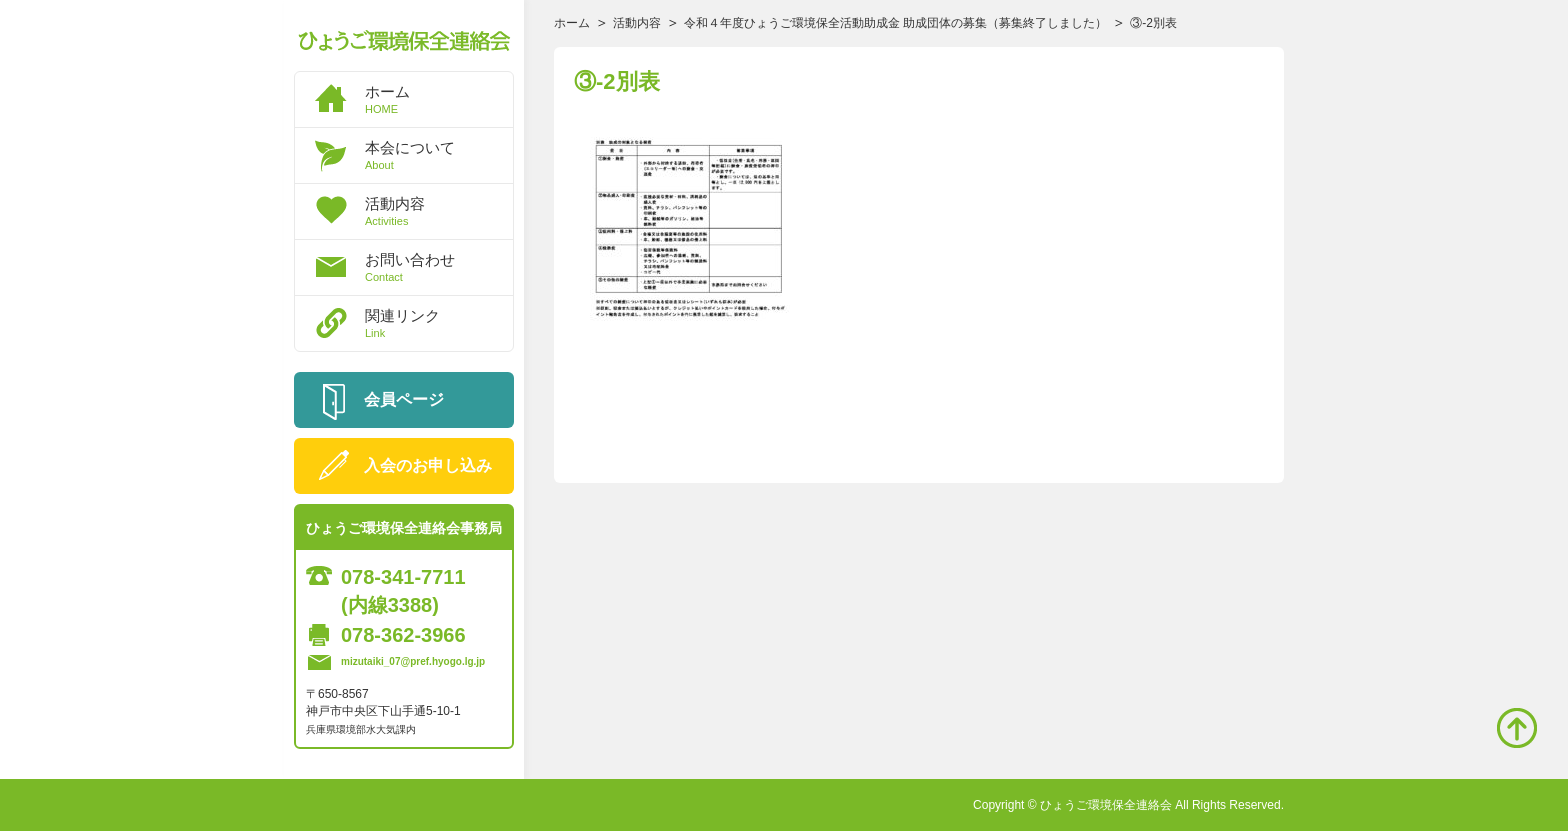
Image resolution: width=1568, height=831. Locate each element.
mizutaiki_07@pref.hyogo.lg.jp (413, 661)
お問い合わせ (439, 267)
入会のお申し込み (428, 465)
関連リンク (439, 323)
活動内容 (439, 211)
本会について (439, 155)
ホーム (439, 99)
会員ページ (404, 399)
